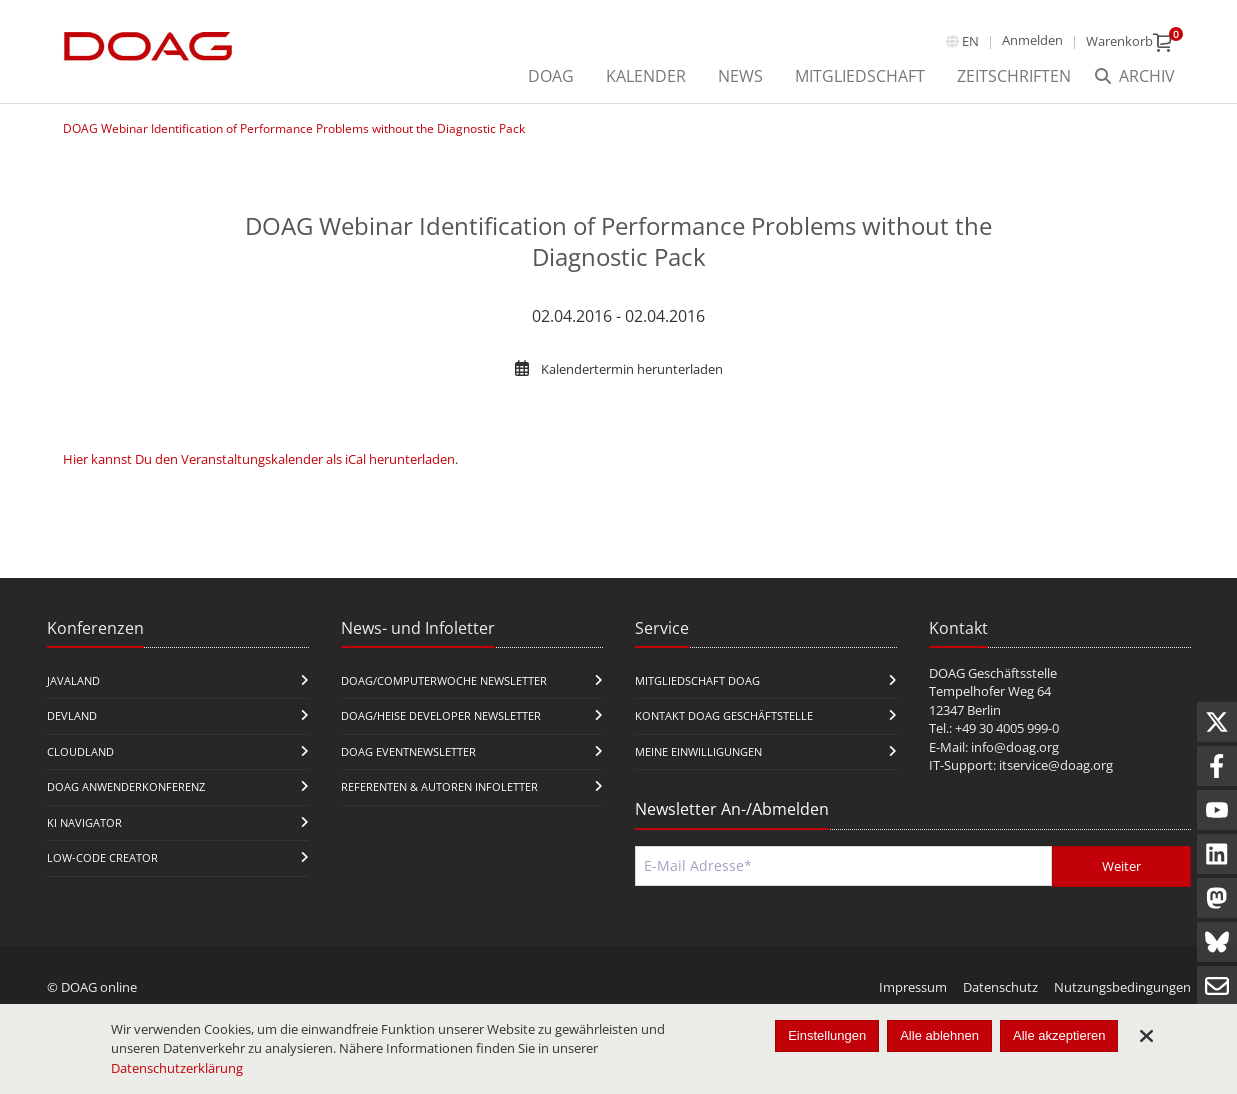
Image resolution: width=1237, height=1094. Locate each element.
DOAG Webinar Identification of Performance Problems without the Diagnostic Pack (294, 128)
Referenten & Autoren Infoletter (439, 786)
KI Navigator (84, 822)
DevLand (72, 715)
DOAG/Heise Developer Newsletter (441, 715)
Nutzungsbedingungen (1122, 987)
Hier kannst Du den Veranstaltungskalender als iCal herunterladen (259, 459)
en (970, 41)
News (740, 76)
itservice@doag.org (1056, 765)
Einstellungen (827, 1035)
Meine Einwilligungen (698, 751)
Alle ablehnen (939, 1035)
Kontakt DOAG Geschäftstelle (724, 715)
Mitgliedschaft (860, 76)
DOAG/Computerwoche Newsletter (444, 680)
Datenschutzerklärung (177, 1068)
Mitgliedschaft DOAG (697, 680)
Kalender (646, 76)
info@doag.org (1015, 747)
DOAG (551, 76)
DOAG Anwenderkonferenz (126, 786)
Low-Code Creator (102, 857)
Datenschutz (1000, 987)
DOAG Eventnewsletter (408, 751)
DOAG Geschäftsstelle (993, 673)
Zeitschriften (1014, 76)
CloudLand (80, 751)
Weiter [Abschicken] (1121, 866)
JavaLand (73, 680)
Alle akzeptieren (1059, 1035)
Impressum (913, 987)
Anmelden (1032, 40)
